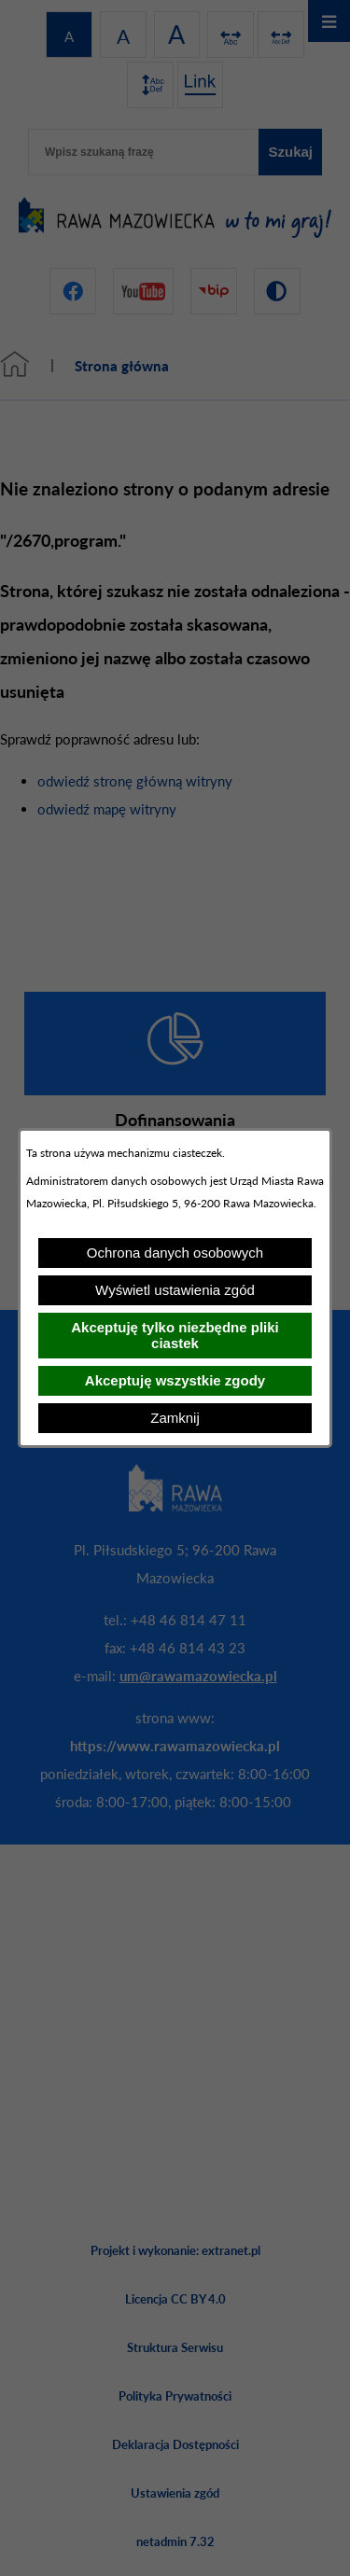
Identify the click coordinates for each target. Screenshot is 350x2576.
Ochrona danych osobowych (175, 1252)
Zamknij (175, 1418)
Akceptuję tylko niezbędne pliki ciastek (175, 1335)
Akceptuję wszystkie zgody (175, 1380)
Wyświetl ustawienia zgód (175, 1290)
